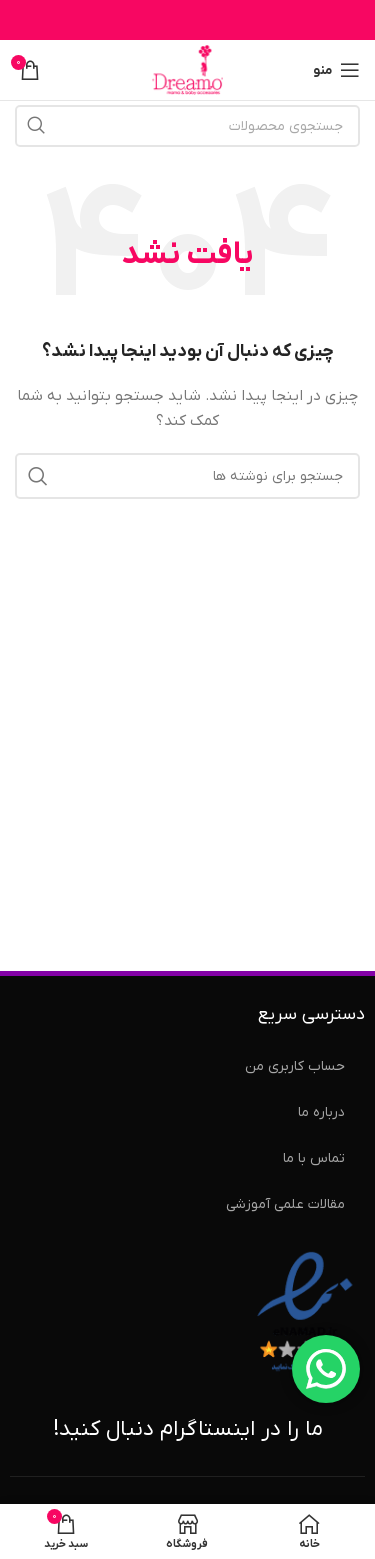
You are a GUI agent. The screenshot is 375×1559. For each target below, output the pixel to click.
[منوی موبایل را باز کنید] (336, 70)
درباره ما (321, 1112)
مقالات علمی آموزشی (285, 1204)
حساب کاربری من (295, 1066)
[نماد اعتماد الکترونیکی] (305, 1312)
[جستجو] (187, 126)
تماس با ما (314, 1158)
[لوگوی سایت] (188, 69)
